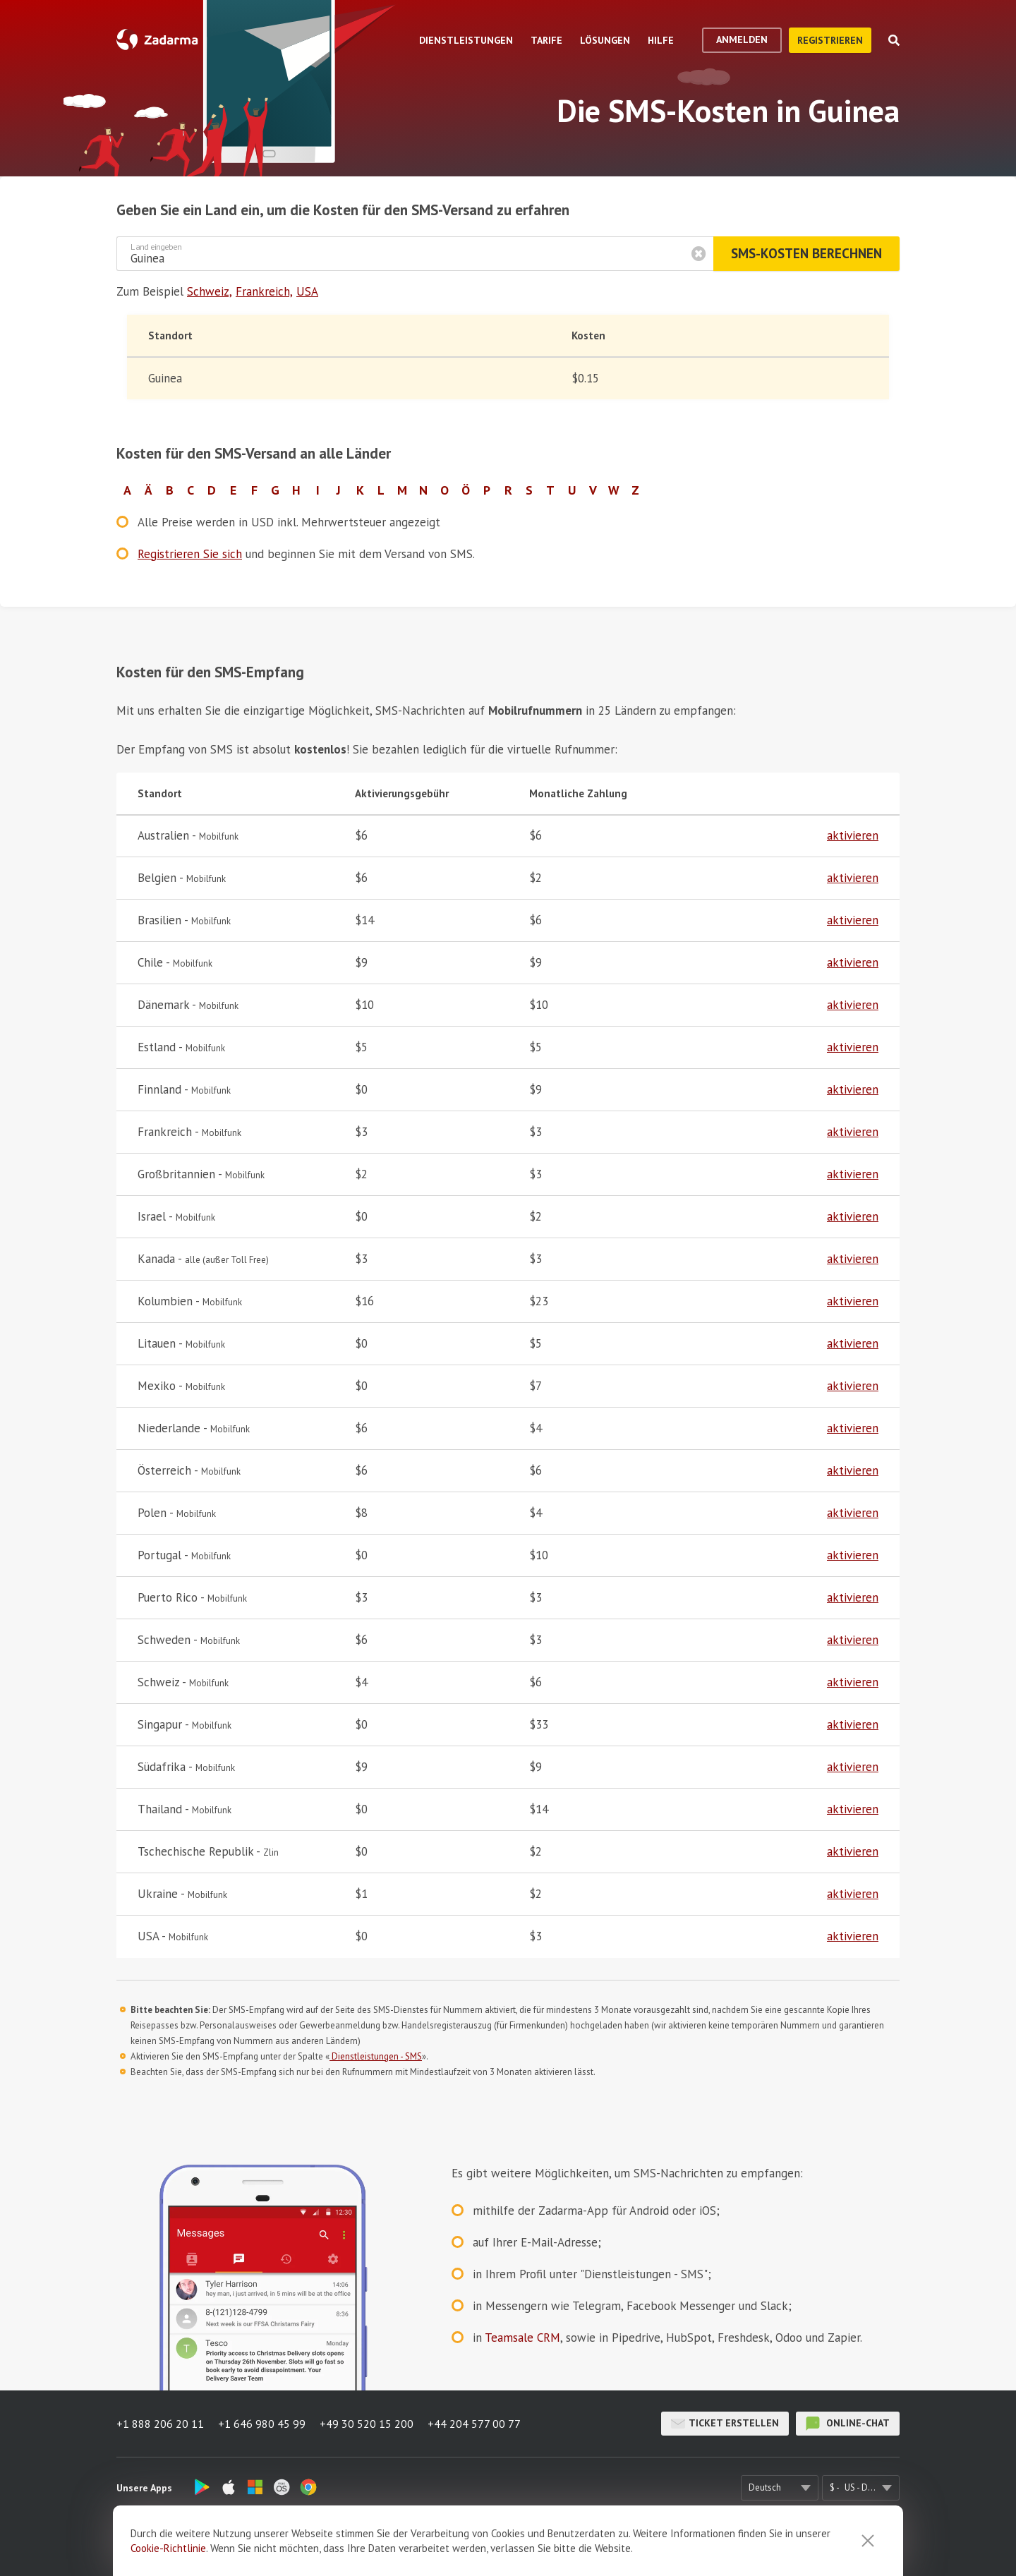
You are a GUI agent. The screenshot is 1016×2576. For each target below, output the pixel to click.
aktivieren (852, 835)
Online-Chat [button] (848, 2424)
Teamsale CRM (522, 2337)
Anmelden (742, 39)
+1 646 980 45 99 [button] (262, 2424)
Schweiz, (209, 291)
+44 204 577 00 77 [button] (474, 2424)
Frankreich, (264, 291)
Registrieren (830, 40)
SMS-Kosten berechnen (806, 253)
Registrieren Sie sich (190, 554)
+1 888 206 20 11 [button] (160, 2424)
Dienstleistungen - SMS (375, 2056)
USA (307, 291)
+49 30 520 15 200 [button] (366, 2424)
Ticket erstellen (725, 2424)
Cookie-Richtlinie (168, 2548)
